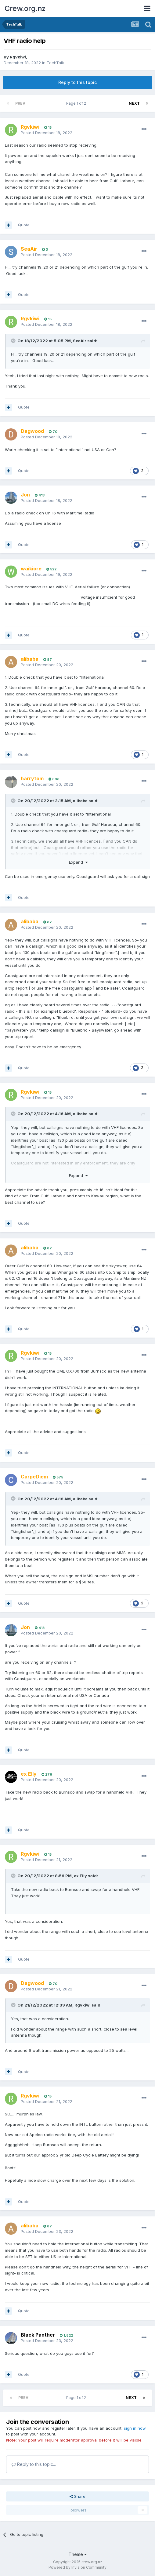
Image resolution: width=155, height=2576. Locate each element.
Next (134, 103)
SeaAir (79, 340)
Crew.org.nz (25, 8)
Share (77, 2496)
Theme (78, 2554)
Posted (46, 132)
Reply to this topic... (34, 2464)
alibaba (80, 800)
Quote (24, 224)
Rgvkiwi (18, 56)
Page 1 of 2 (77, 103)
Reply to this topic (77, 82)
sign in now (135, 2428)
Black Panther (38, 2335)
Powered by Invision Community (77, 2567)
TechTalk (55, 62)
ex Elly (80, 1875)
